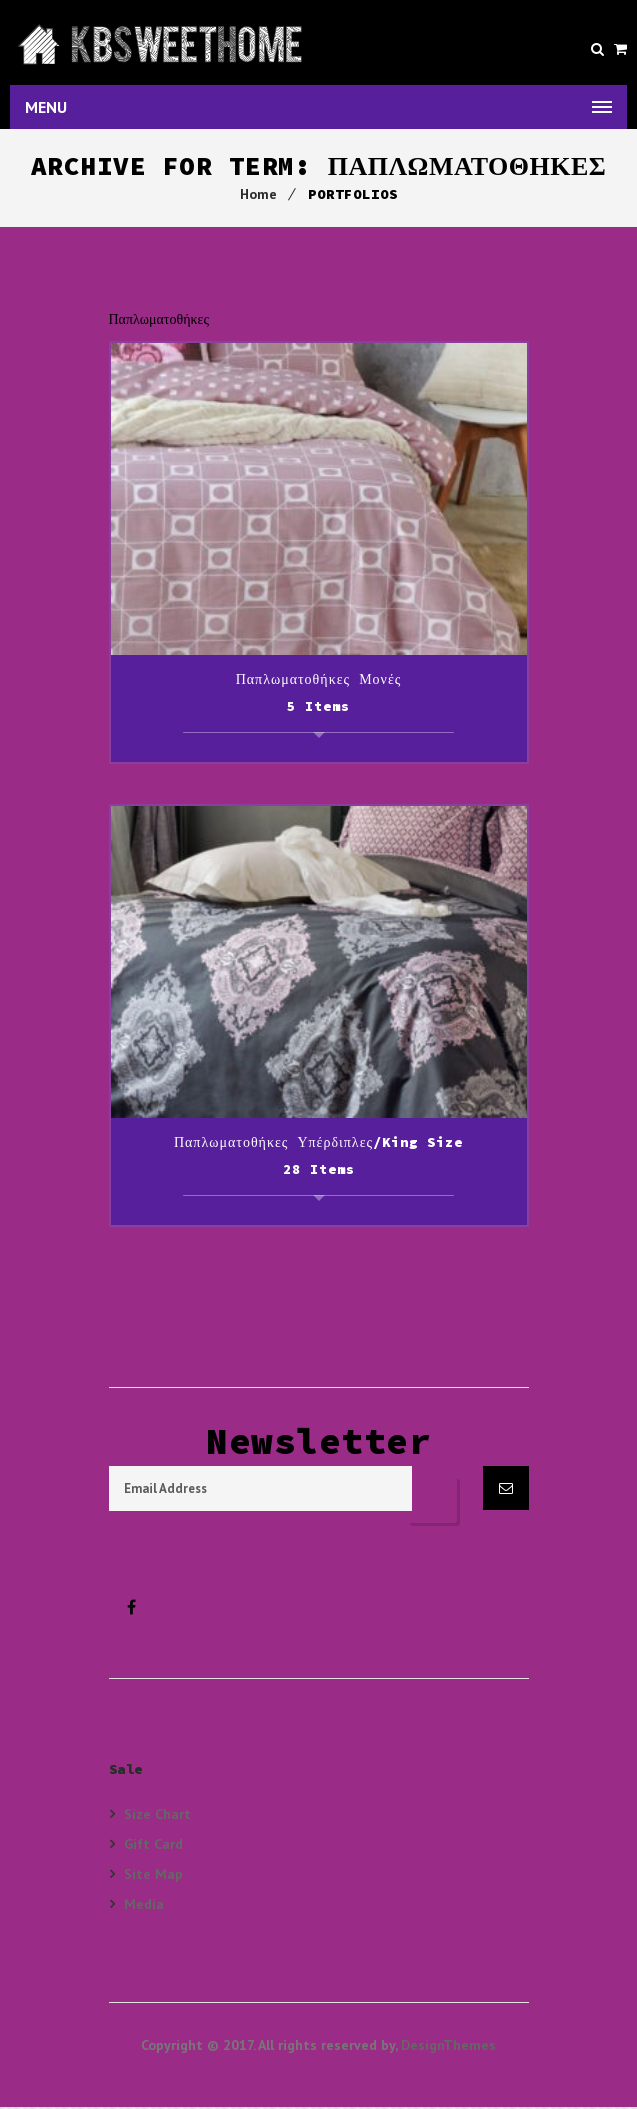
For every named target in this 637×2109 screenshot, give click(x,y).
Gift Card (153, 1845)
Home (258, 196)
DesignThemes (448, 2047)
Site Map (153, 1875)
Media (144, 1905)
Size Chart (157, 1816)
